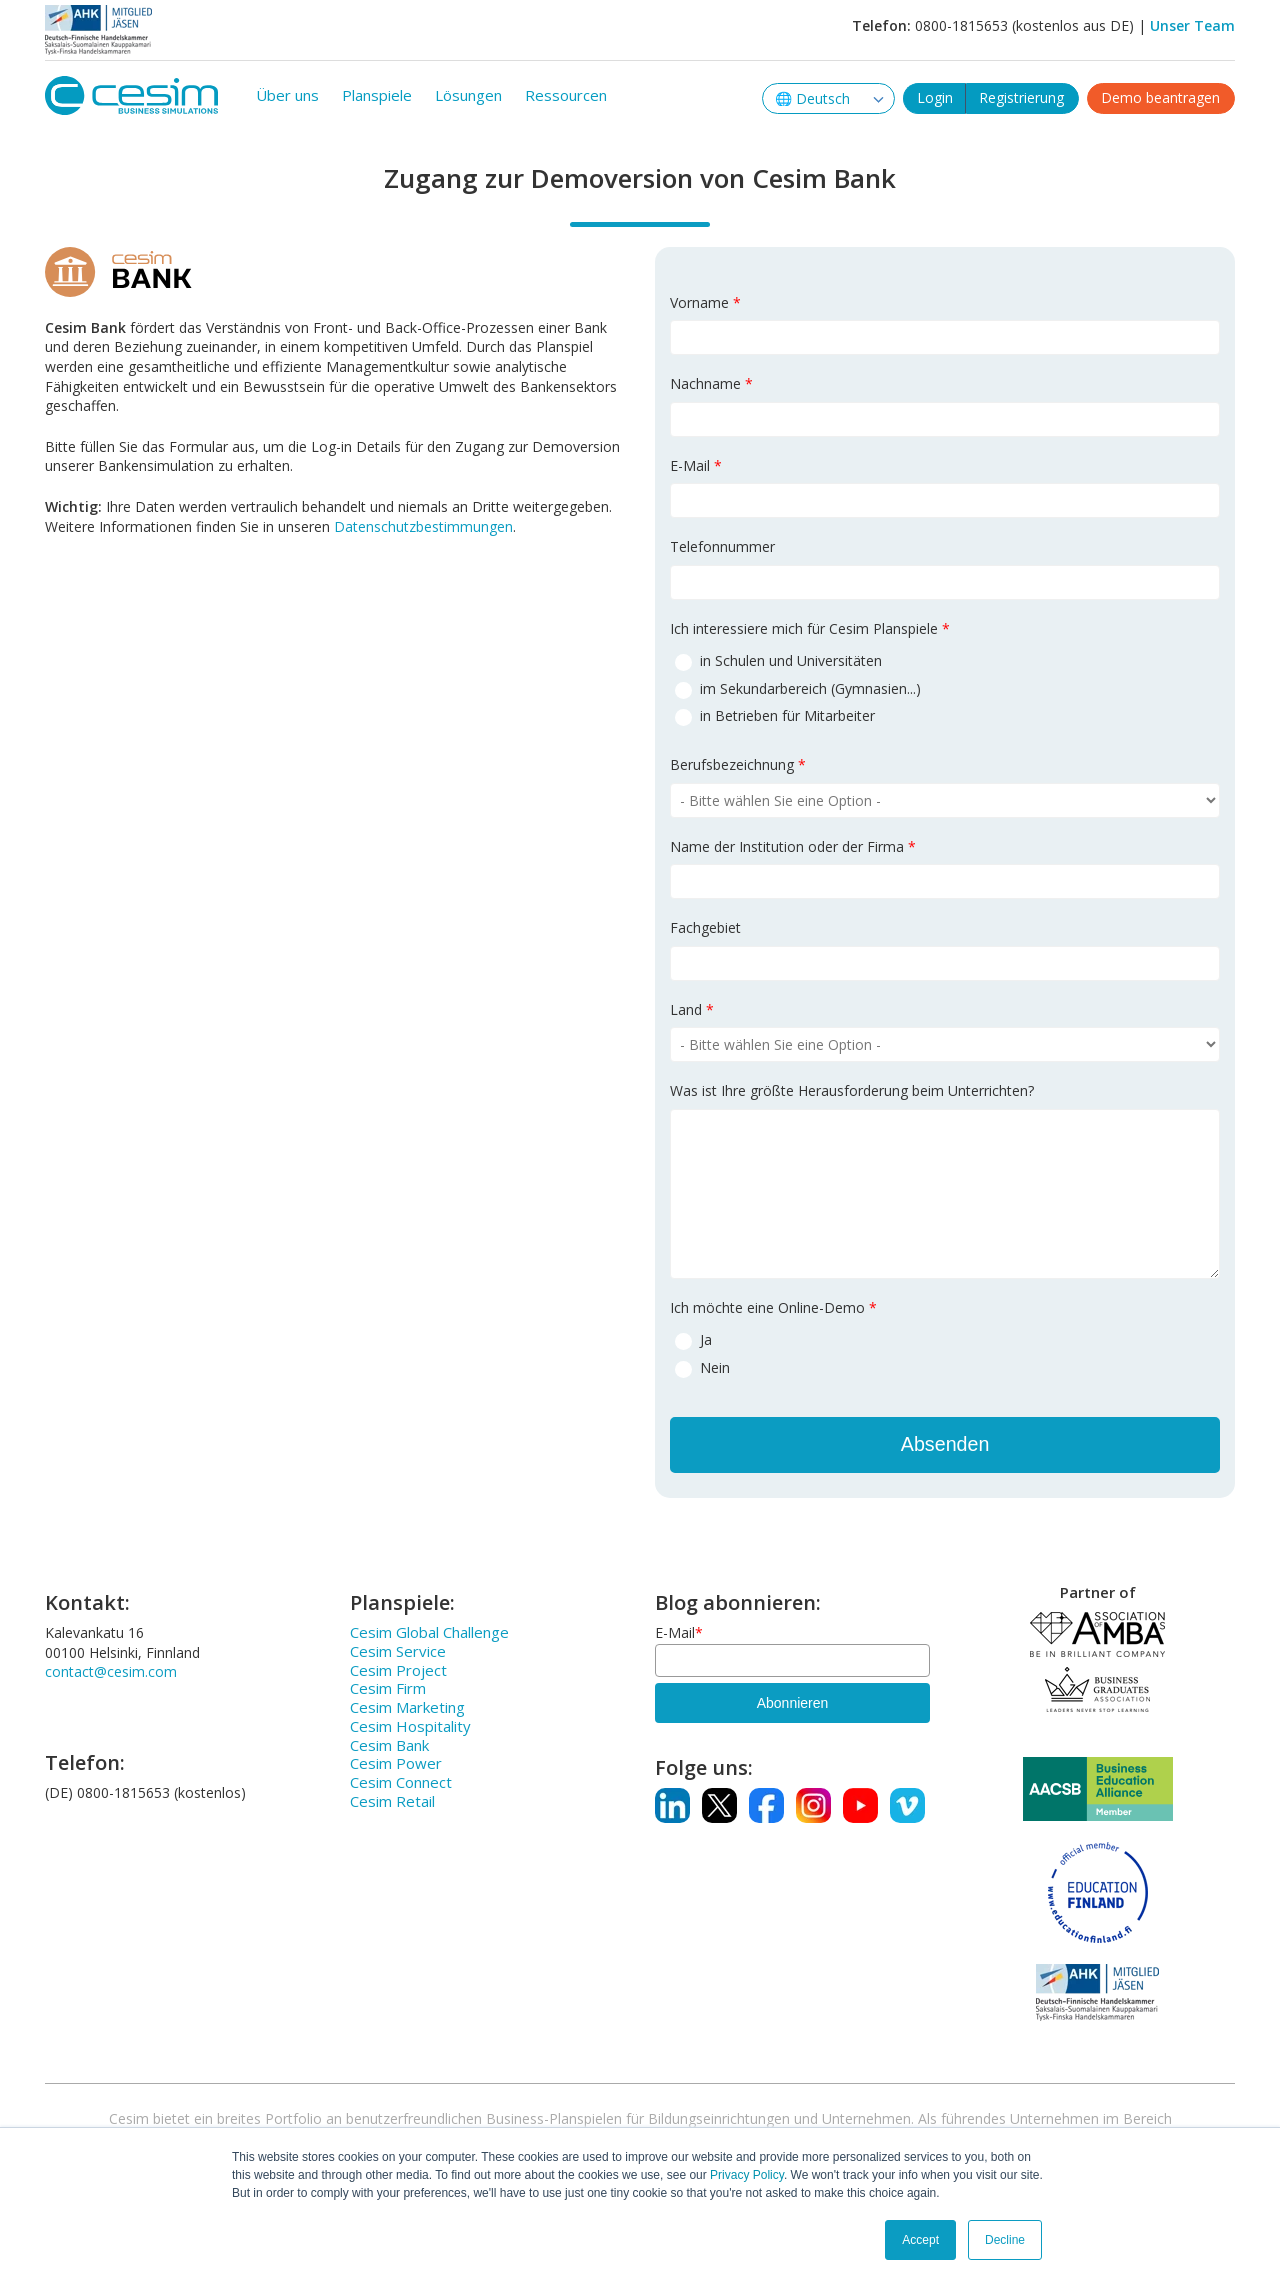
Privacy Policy (747, 2175)
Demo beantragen (1160, 93)
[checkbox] (945, 687)
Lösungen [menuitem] (468, 95)
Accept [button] (920, 2240)
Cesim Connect (401, 1782)
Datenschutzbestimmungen (423, 526)
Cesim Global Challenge (429, 1632)
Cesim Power (396, 1764)
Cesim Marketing (407, 1707)
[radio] (945, 660)
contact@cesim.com (111, 1672)
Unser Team (1192, 25)
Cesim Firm (388, 1689)
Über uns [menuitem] (287, 95)
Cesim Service (398, 1651)
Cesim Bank (389, 1745)
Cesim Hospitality (410, 1726)
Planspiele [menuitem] (377, 95)
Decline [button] (1005, 2240)
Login (935, 93)
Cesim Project (398, 1670)
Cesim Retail (392, 1801)
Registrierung (1021, 93)
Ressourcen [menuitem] (566, 95)
